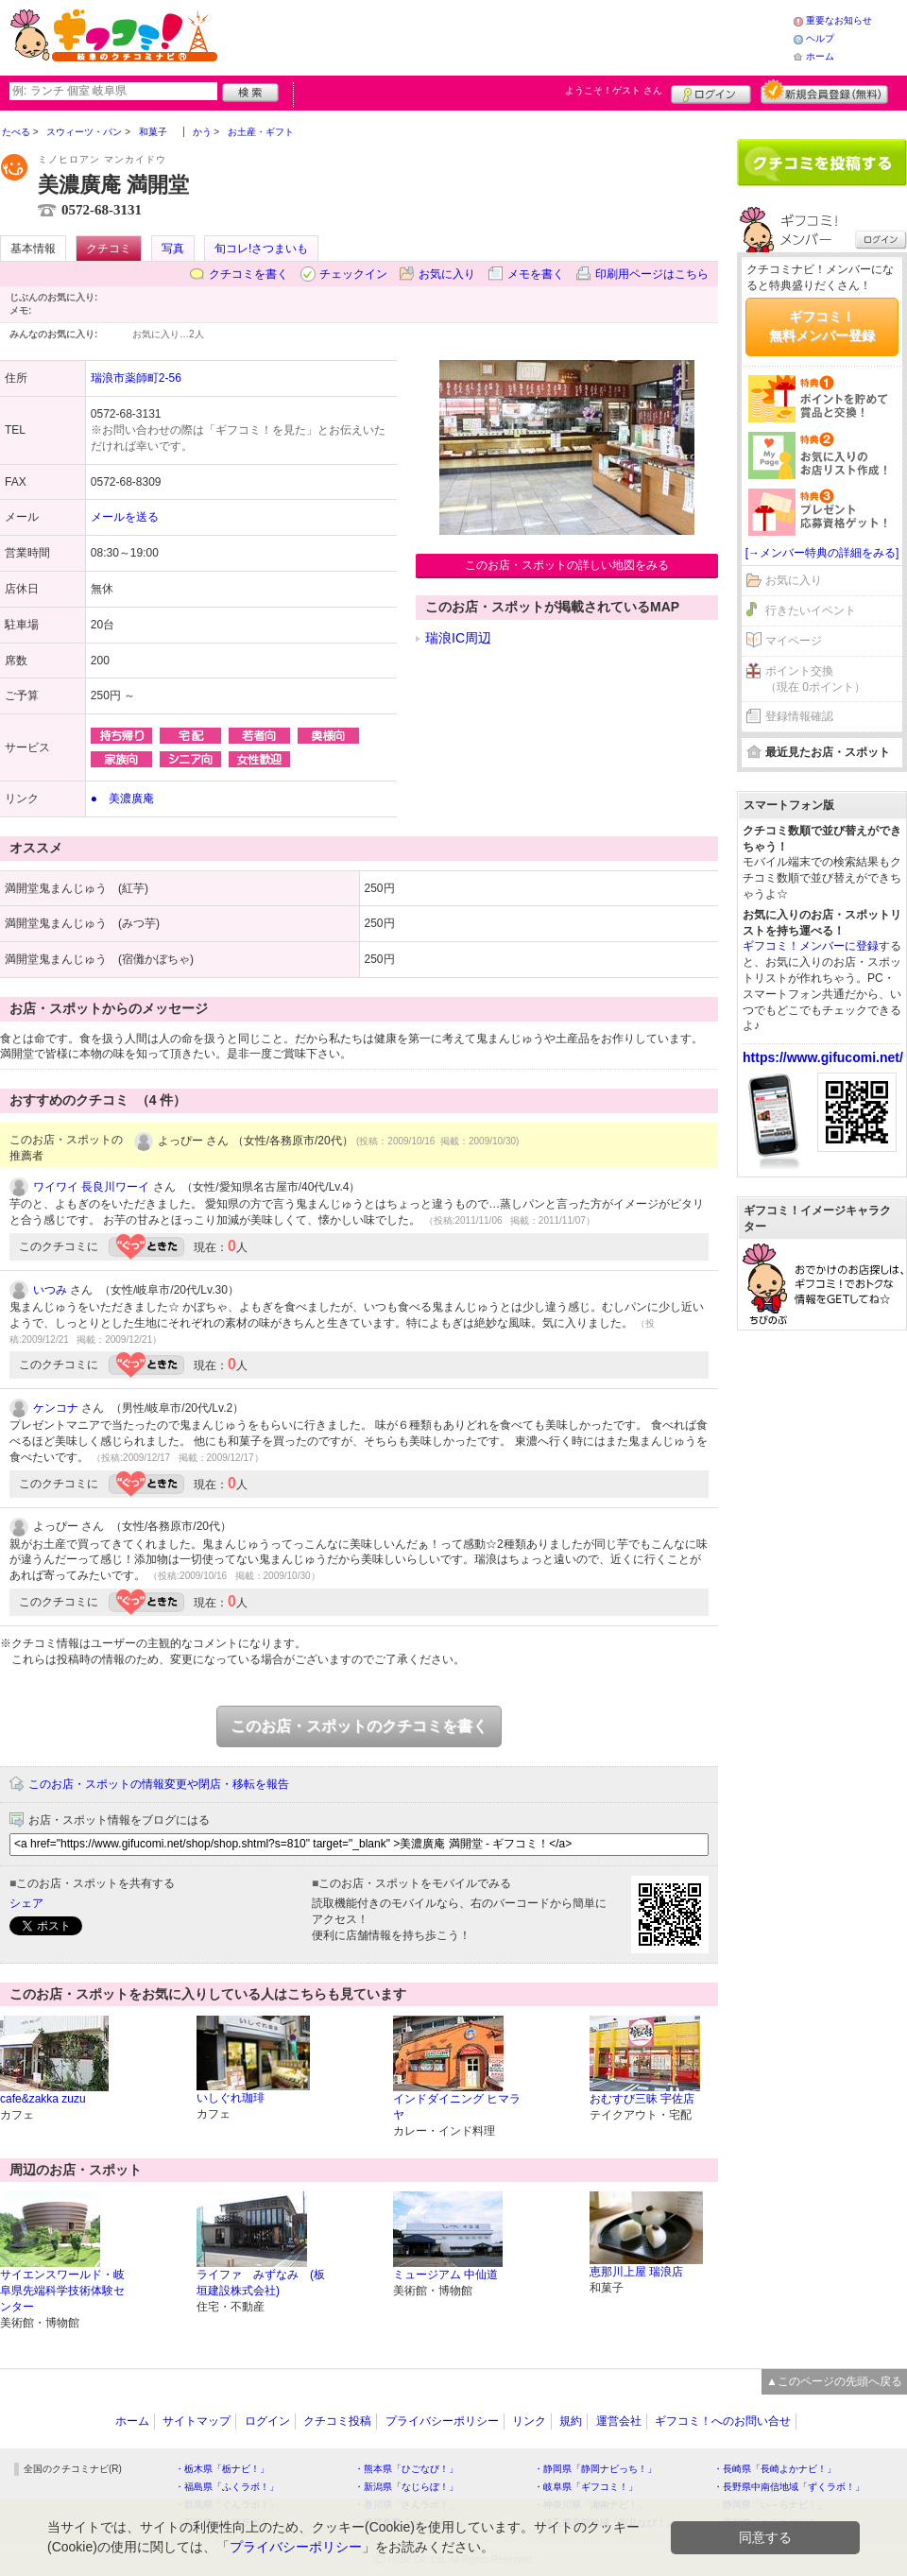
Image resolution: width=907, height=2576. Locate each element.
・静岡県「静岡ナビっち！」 (595, 2469)
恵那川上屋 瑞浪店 (636, 2271)
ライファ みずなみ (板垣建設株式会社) (261, 2282)
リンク (529, 2421)
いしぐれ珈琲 (231, 2097)
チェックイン (353, 274)
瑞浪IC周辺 (458, 637)
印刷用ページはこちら (652, 274)
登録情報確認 (799, 716)
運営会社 (619, 2421)
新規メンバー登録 (824, 91)
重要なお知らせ (839, 20)
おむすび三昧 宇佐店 (642, 2098)
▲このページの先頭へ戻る (834, 2381)
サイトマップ (197, 2421)
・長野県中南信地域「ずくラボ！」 (788, 2487)
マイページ (793, 640)
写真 (173, 248)
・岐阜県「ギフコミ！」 (586, 2487)
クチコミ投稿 (337, 2421)
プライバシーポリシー (442, 2421)
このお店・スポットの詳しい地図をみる (567, 565)
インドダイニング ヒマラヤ (457, 2106)
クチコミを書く (248, 274)
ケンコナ (55, 1408)
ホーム (820, 56)
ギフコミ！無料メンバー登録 (822, 326)
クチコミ (108, 248)
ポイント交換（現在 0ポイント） (815, 679)
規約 (570, 2421)
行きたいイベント (810, 610)
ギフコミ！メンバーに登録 (811, 946)
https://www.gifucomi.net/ (823, 1057)
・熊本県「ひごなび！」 (406, 2469)
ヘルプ (820, 38)
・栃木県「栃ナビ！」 (222, 2469)
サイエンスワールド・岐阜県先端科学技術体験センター (62, 2290)
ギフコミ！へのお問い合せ (723, 2421)
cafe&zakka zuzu (43, 2098)
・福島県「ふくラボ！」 (227, 2487)
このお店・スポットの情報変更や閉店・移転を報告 (158, 1784)
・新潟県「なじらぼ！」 (406, 2487)
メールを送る (125, 517)
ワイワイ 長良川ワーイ (91, 1187)
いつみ (50, 1290)
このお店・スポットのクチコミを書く (359, 1726)
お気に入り (447, 274)
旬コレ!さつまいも (261, 248)
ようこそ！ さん (613, 90)
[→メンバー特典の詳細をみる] (822, 552)
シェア (26, 1903)
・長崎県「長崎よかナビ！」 (774, 2469)
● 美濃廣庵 (122, 798)
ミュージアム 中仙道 (445, 2274)
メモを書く (535, 274)
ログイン (711, 91)
